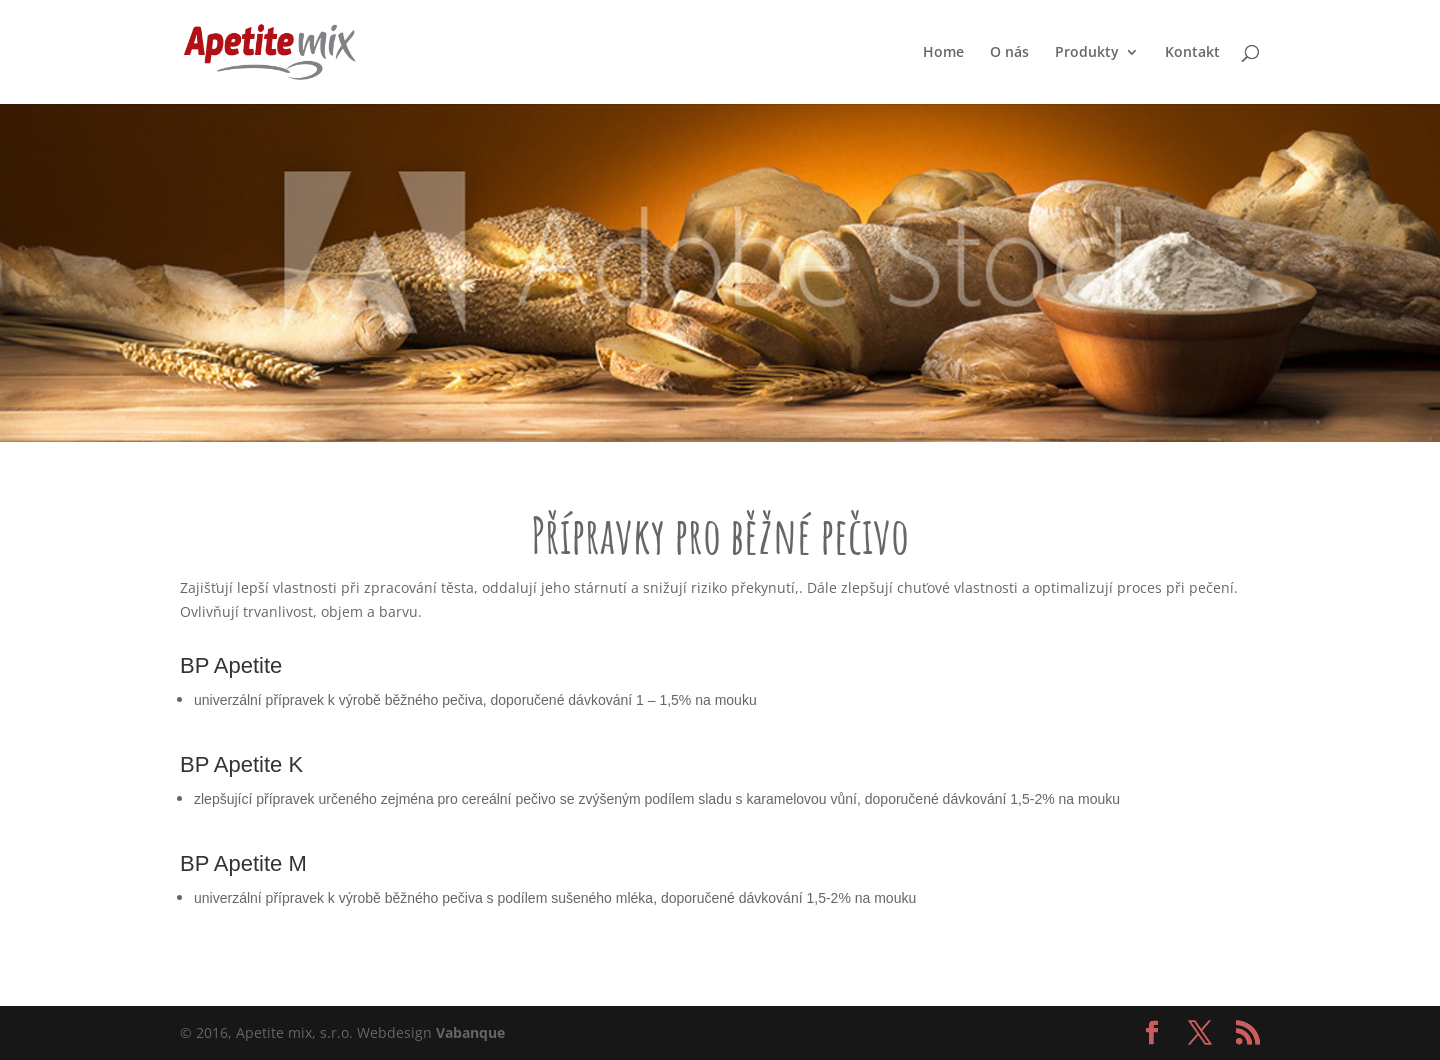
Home (943, 53)
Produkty (1087, 53)
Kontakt (1192, 53)
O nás (1009, 53)
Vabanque (470, 1032)
